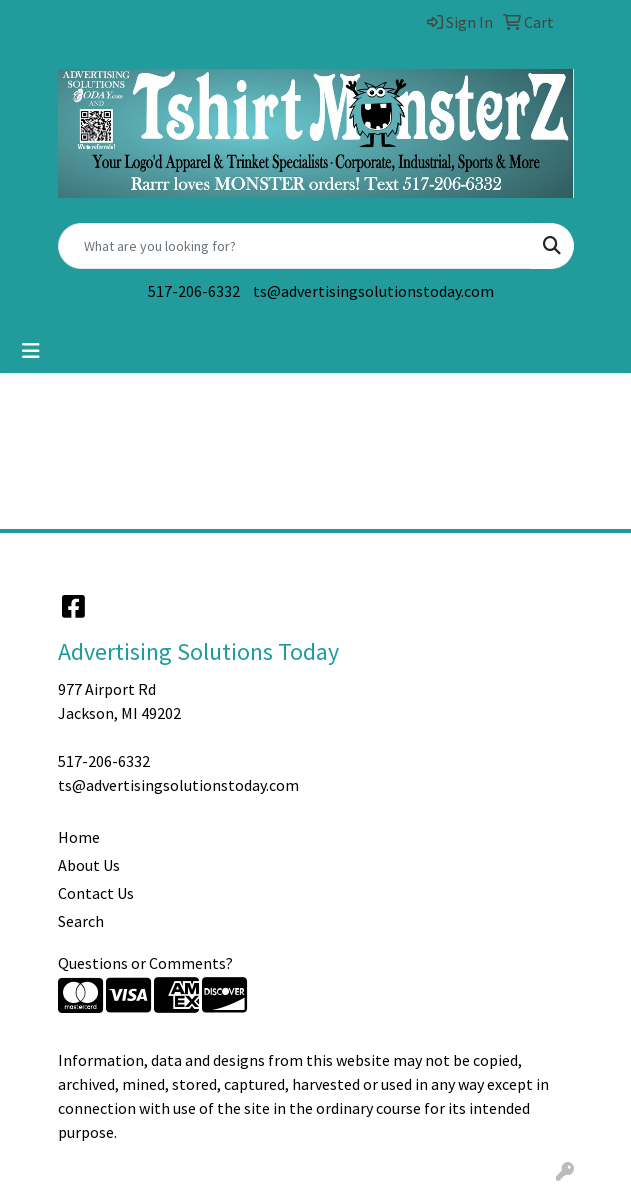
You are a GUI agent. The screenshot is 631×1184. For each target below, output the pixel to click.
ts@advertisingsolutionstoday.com (373, 291)
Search (81, 921)
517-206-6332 (194, 291)
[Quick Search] (295, 246)
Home (79, 837)
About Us (89, 865)
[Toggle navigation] (31, 351)
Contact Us (96, 893)
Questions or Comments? (145, 963)
